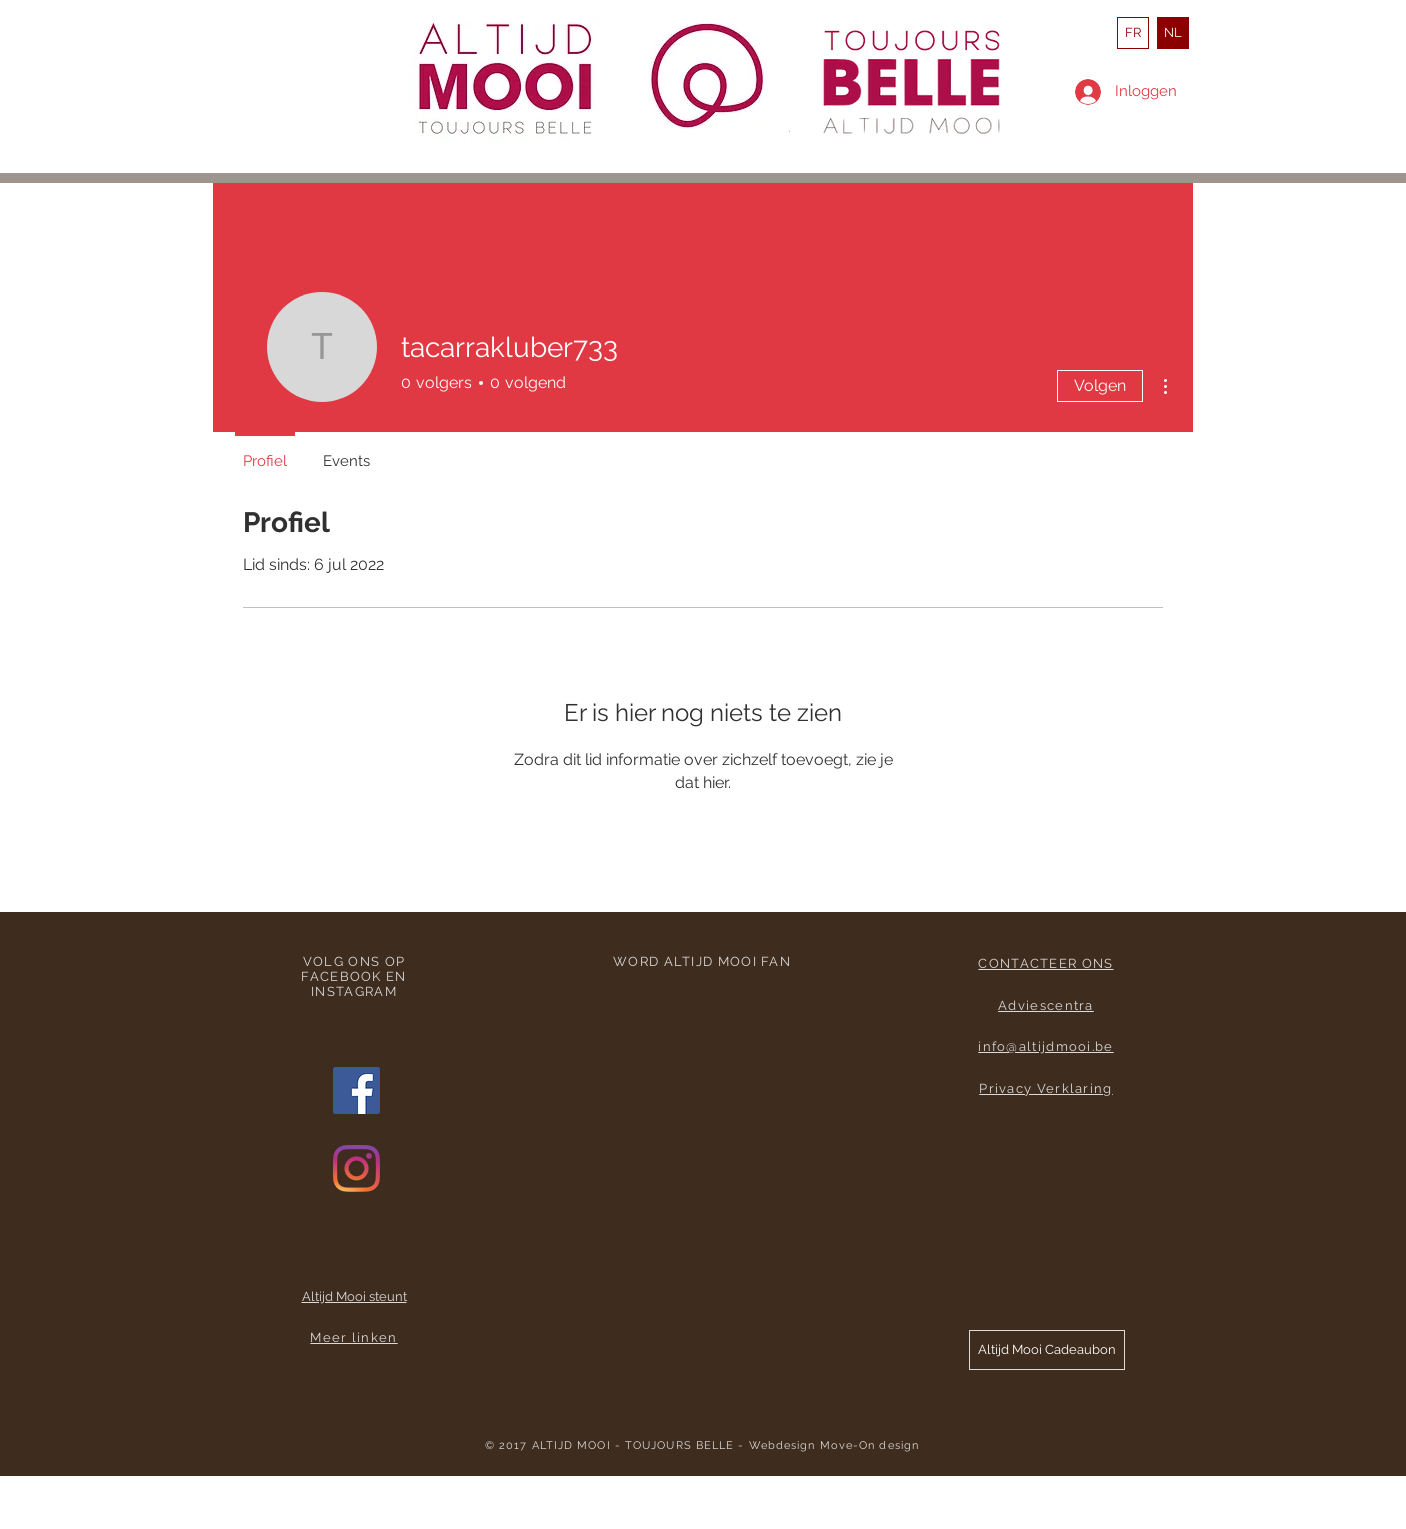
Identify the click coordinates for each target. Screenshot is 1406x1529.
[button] (1047, 1350)
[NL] (1173, 33)
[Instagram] (356, 1168)
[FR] (1133, 33)
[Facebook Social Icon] (356, 1090)
